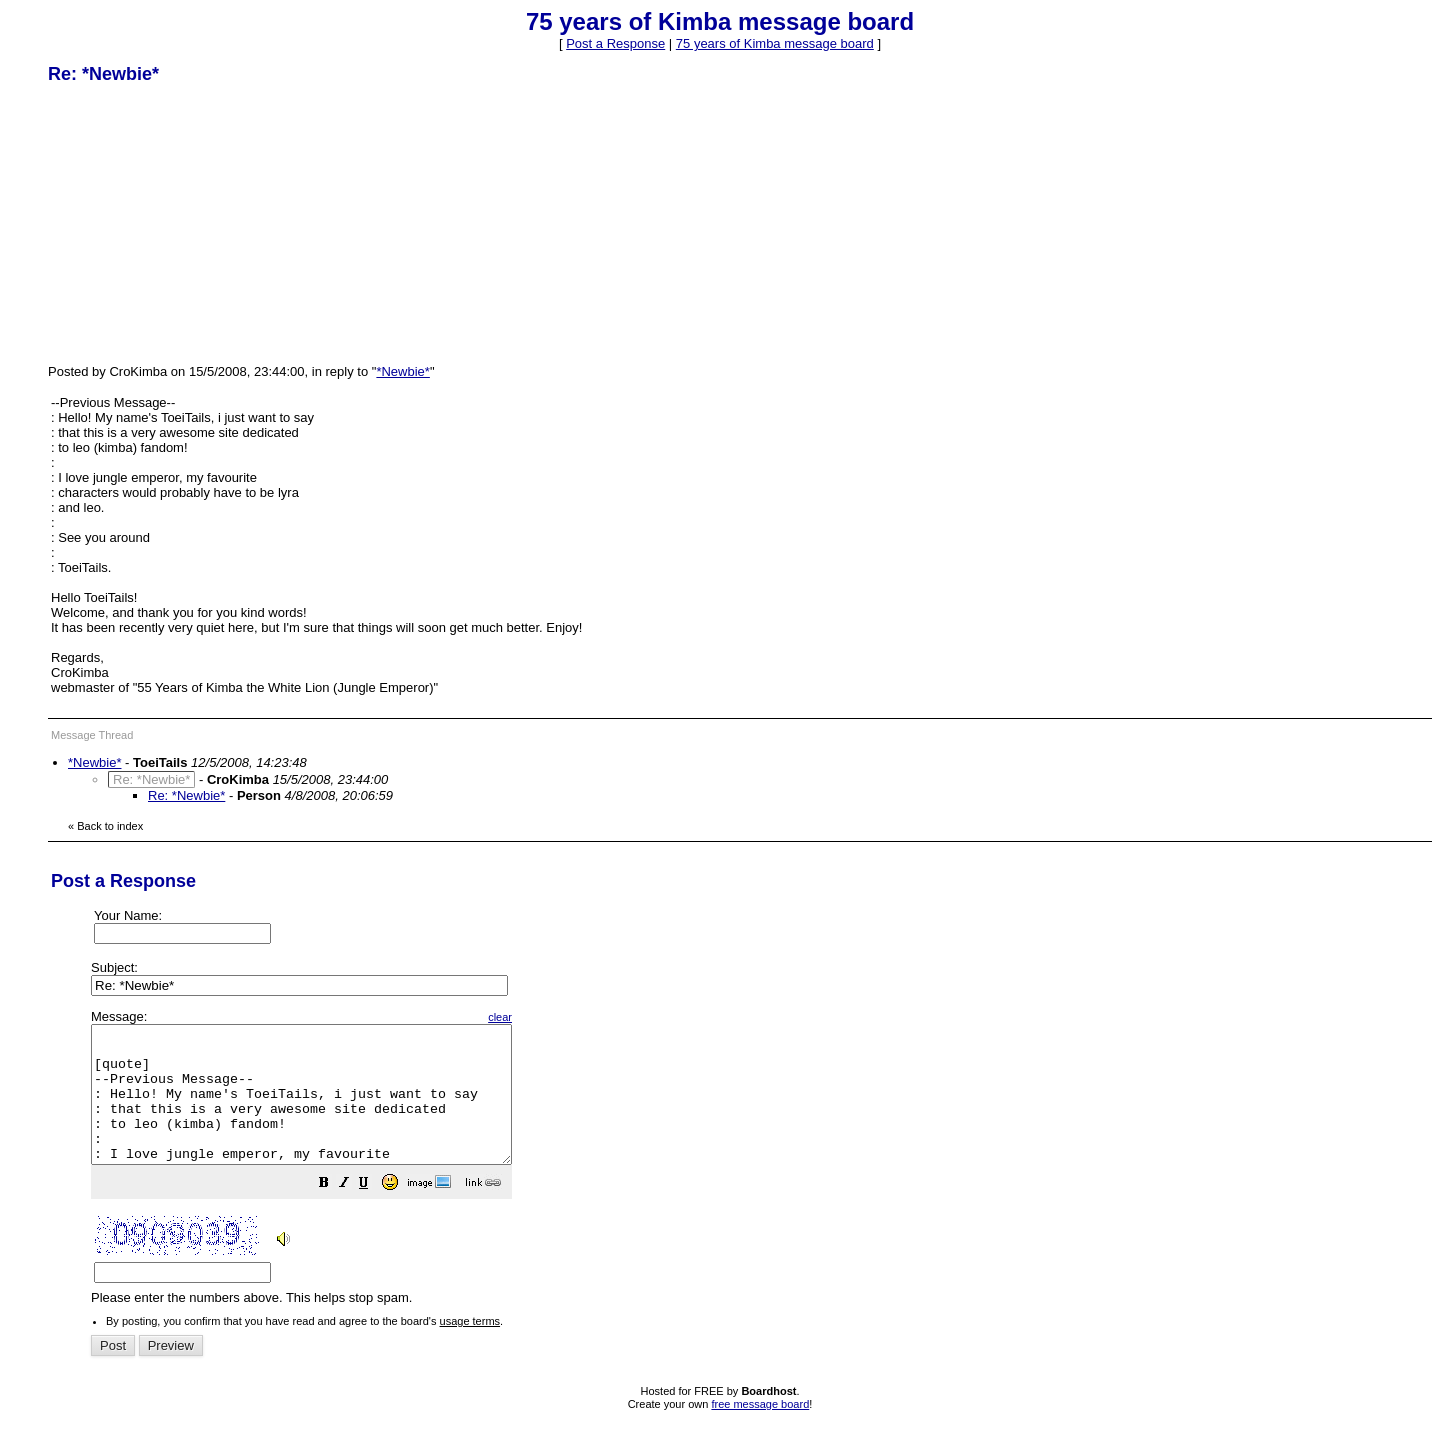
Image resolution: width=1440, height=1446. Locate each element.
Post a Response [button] (615, 43)
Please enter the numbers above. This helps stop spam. (753, 1171)
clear (550, 1017)
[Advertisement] (198, 223)
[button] (374, 1212)
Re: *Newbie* (186, 795)
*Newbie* (402, 371)
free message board (760, 1431)
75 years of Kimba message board (775, 43)
